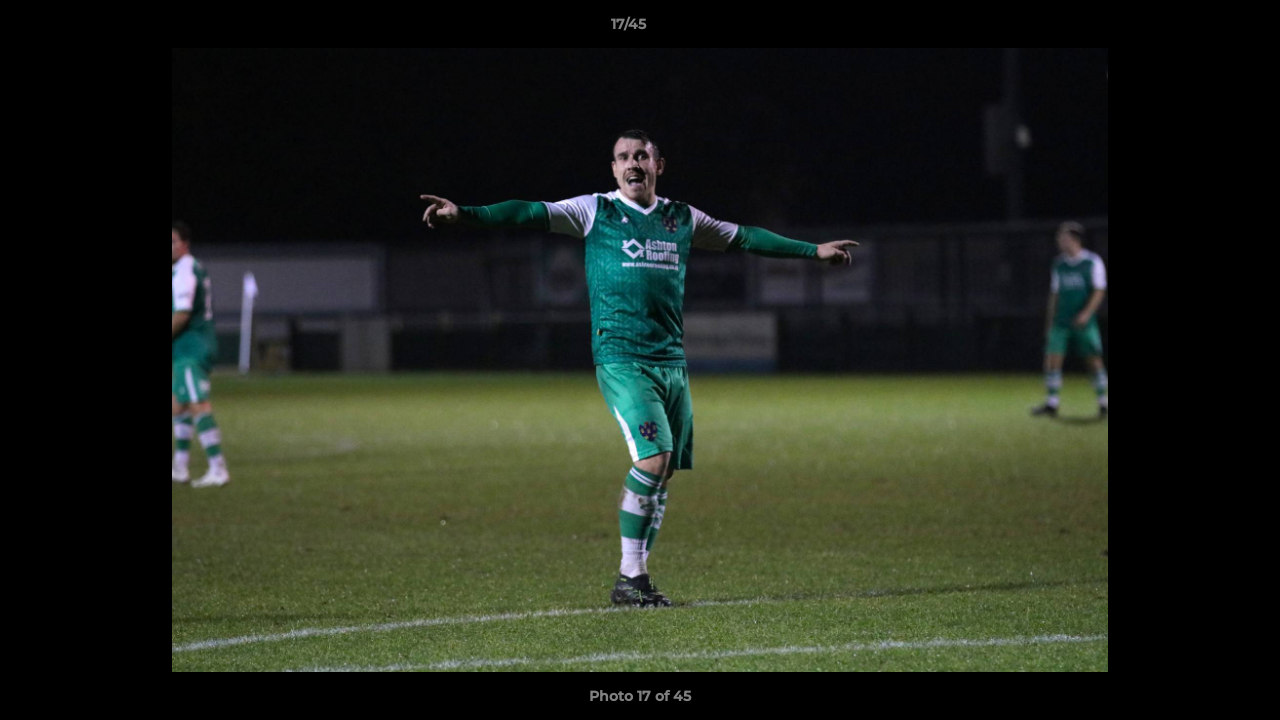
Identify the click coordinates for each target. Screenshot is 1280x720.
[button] (1196, 29)
